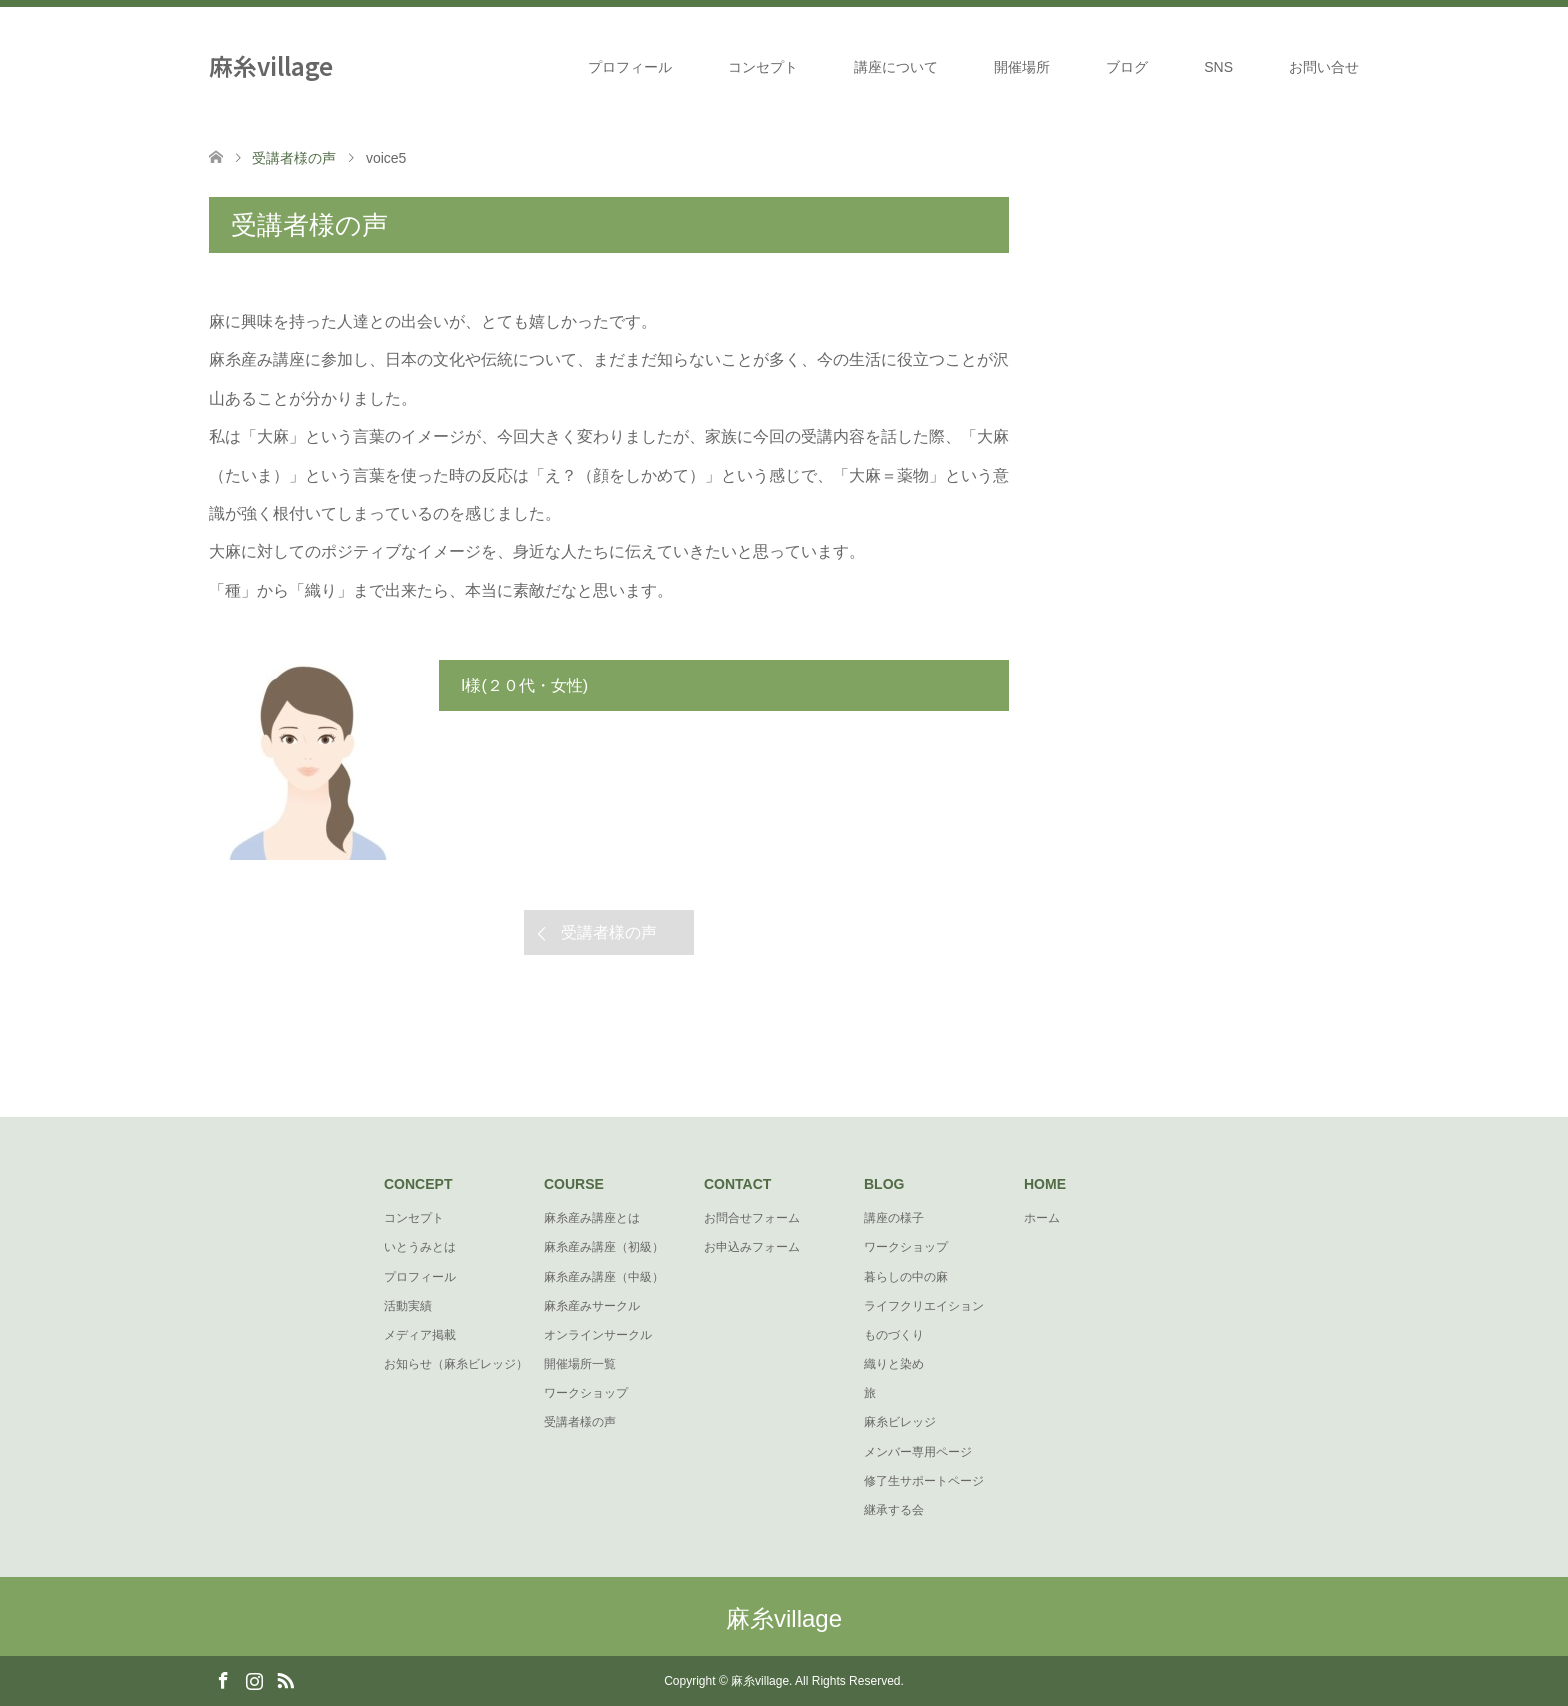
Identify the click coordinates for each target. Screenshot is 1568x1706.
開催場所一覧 (580, 1364)
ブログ (1127, 67)
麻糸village (271, 65)
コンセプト (763, 67)
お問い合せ (1324, 67)
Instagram (254, 1679)
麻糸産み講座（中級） (604, 1277)
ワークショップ (586, 1393)
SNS (1218, 67)
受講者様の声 (609, 932)
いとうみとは (420, 1247)
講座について (896, 67)
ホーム (1042, 1218)
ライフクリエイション (924, 1306)
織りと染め (894, 1364)
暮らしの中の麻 (906, 1277)
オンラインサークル (598, 1335)
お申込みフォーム (752, 1247)
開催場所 (1022, 67)
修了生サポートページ (924, 1481)
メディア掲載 (420, 1335)
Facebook (223, 1679)
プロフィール (630, 67)
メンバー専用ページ (918, 1452)
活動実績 (408, 1306)
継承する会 (894, 1510)
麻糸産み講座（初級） (604, 1247)
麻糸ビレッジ (900, 1422)
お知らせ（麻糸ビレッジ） (456, 1364)
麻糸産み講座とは (592, 1218)
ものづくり (894, 1335)
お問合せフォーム (752, 1218)
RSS (285, 1679)
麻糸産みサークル (592, 1306)
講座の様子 (894, 1218)
